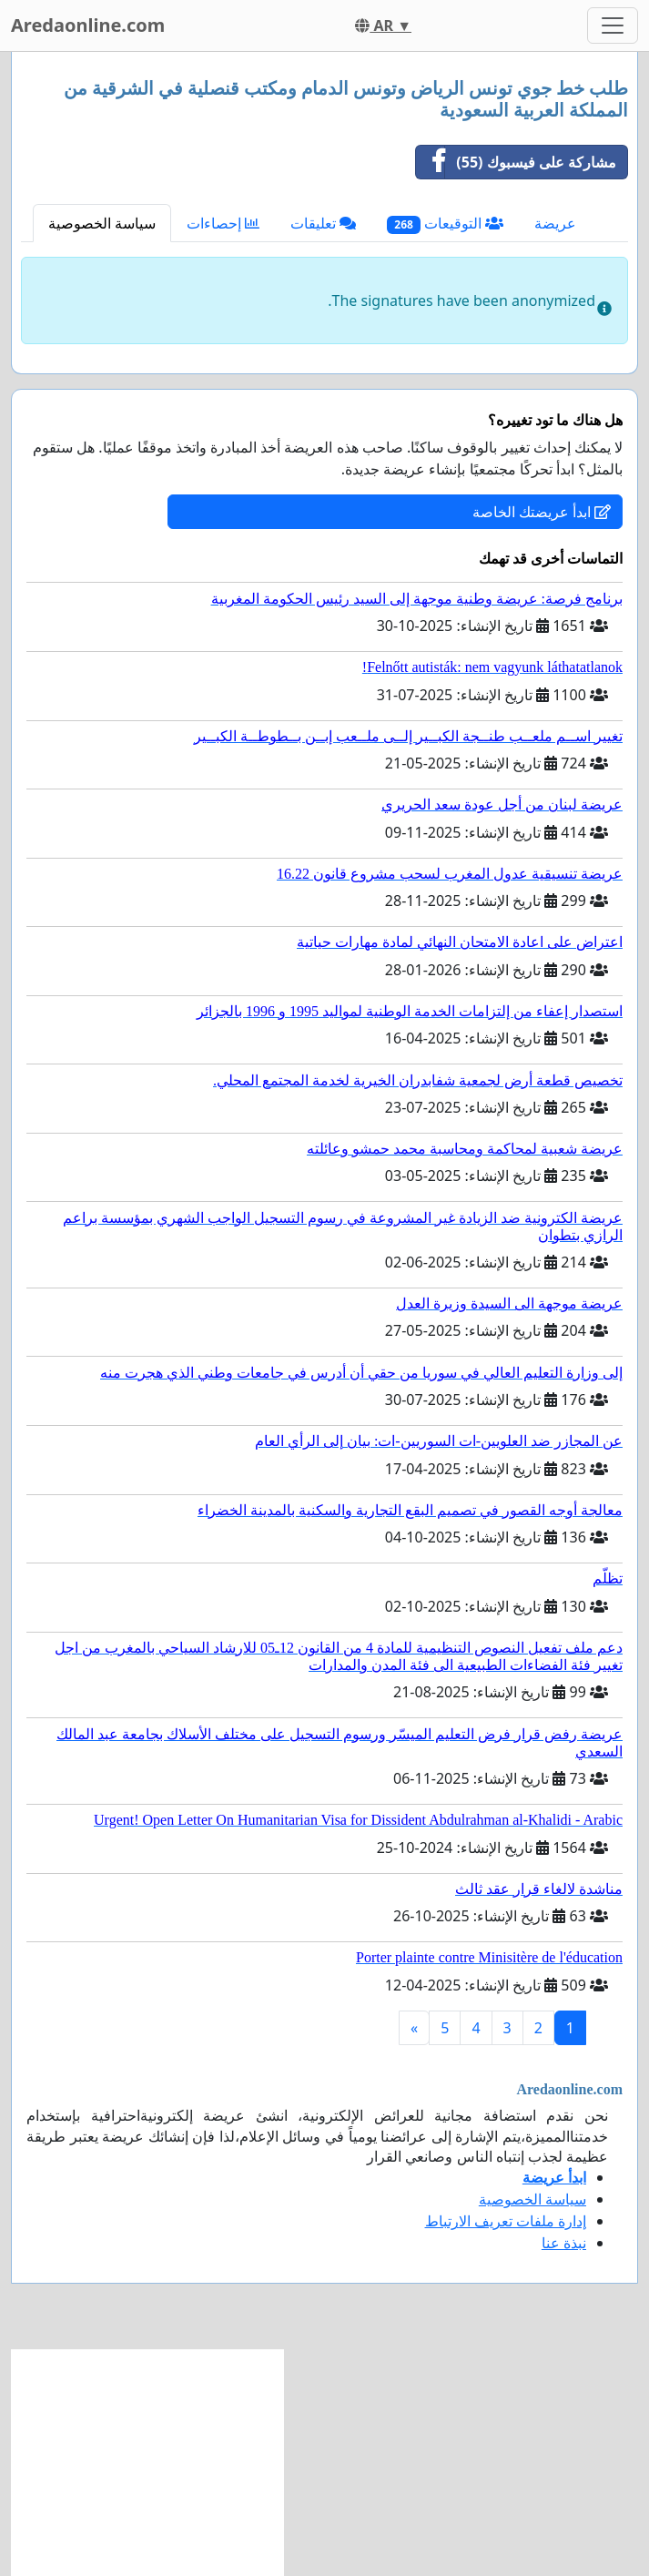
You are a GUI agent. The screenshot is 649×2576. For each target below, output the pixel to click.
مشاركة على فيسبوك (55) (516, 162)
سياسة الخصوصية (102, 223)
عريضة (555, 223)
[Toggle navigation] (612, 25)
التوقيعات (445, 223)
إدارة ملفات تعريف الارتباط (505, 2221)
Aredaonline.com (88, 25)
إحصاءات (223, 223)
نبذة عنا (564, 2243)
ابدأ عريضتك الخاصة (541, 512)
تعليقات (323, 223)
